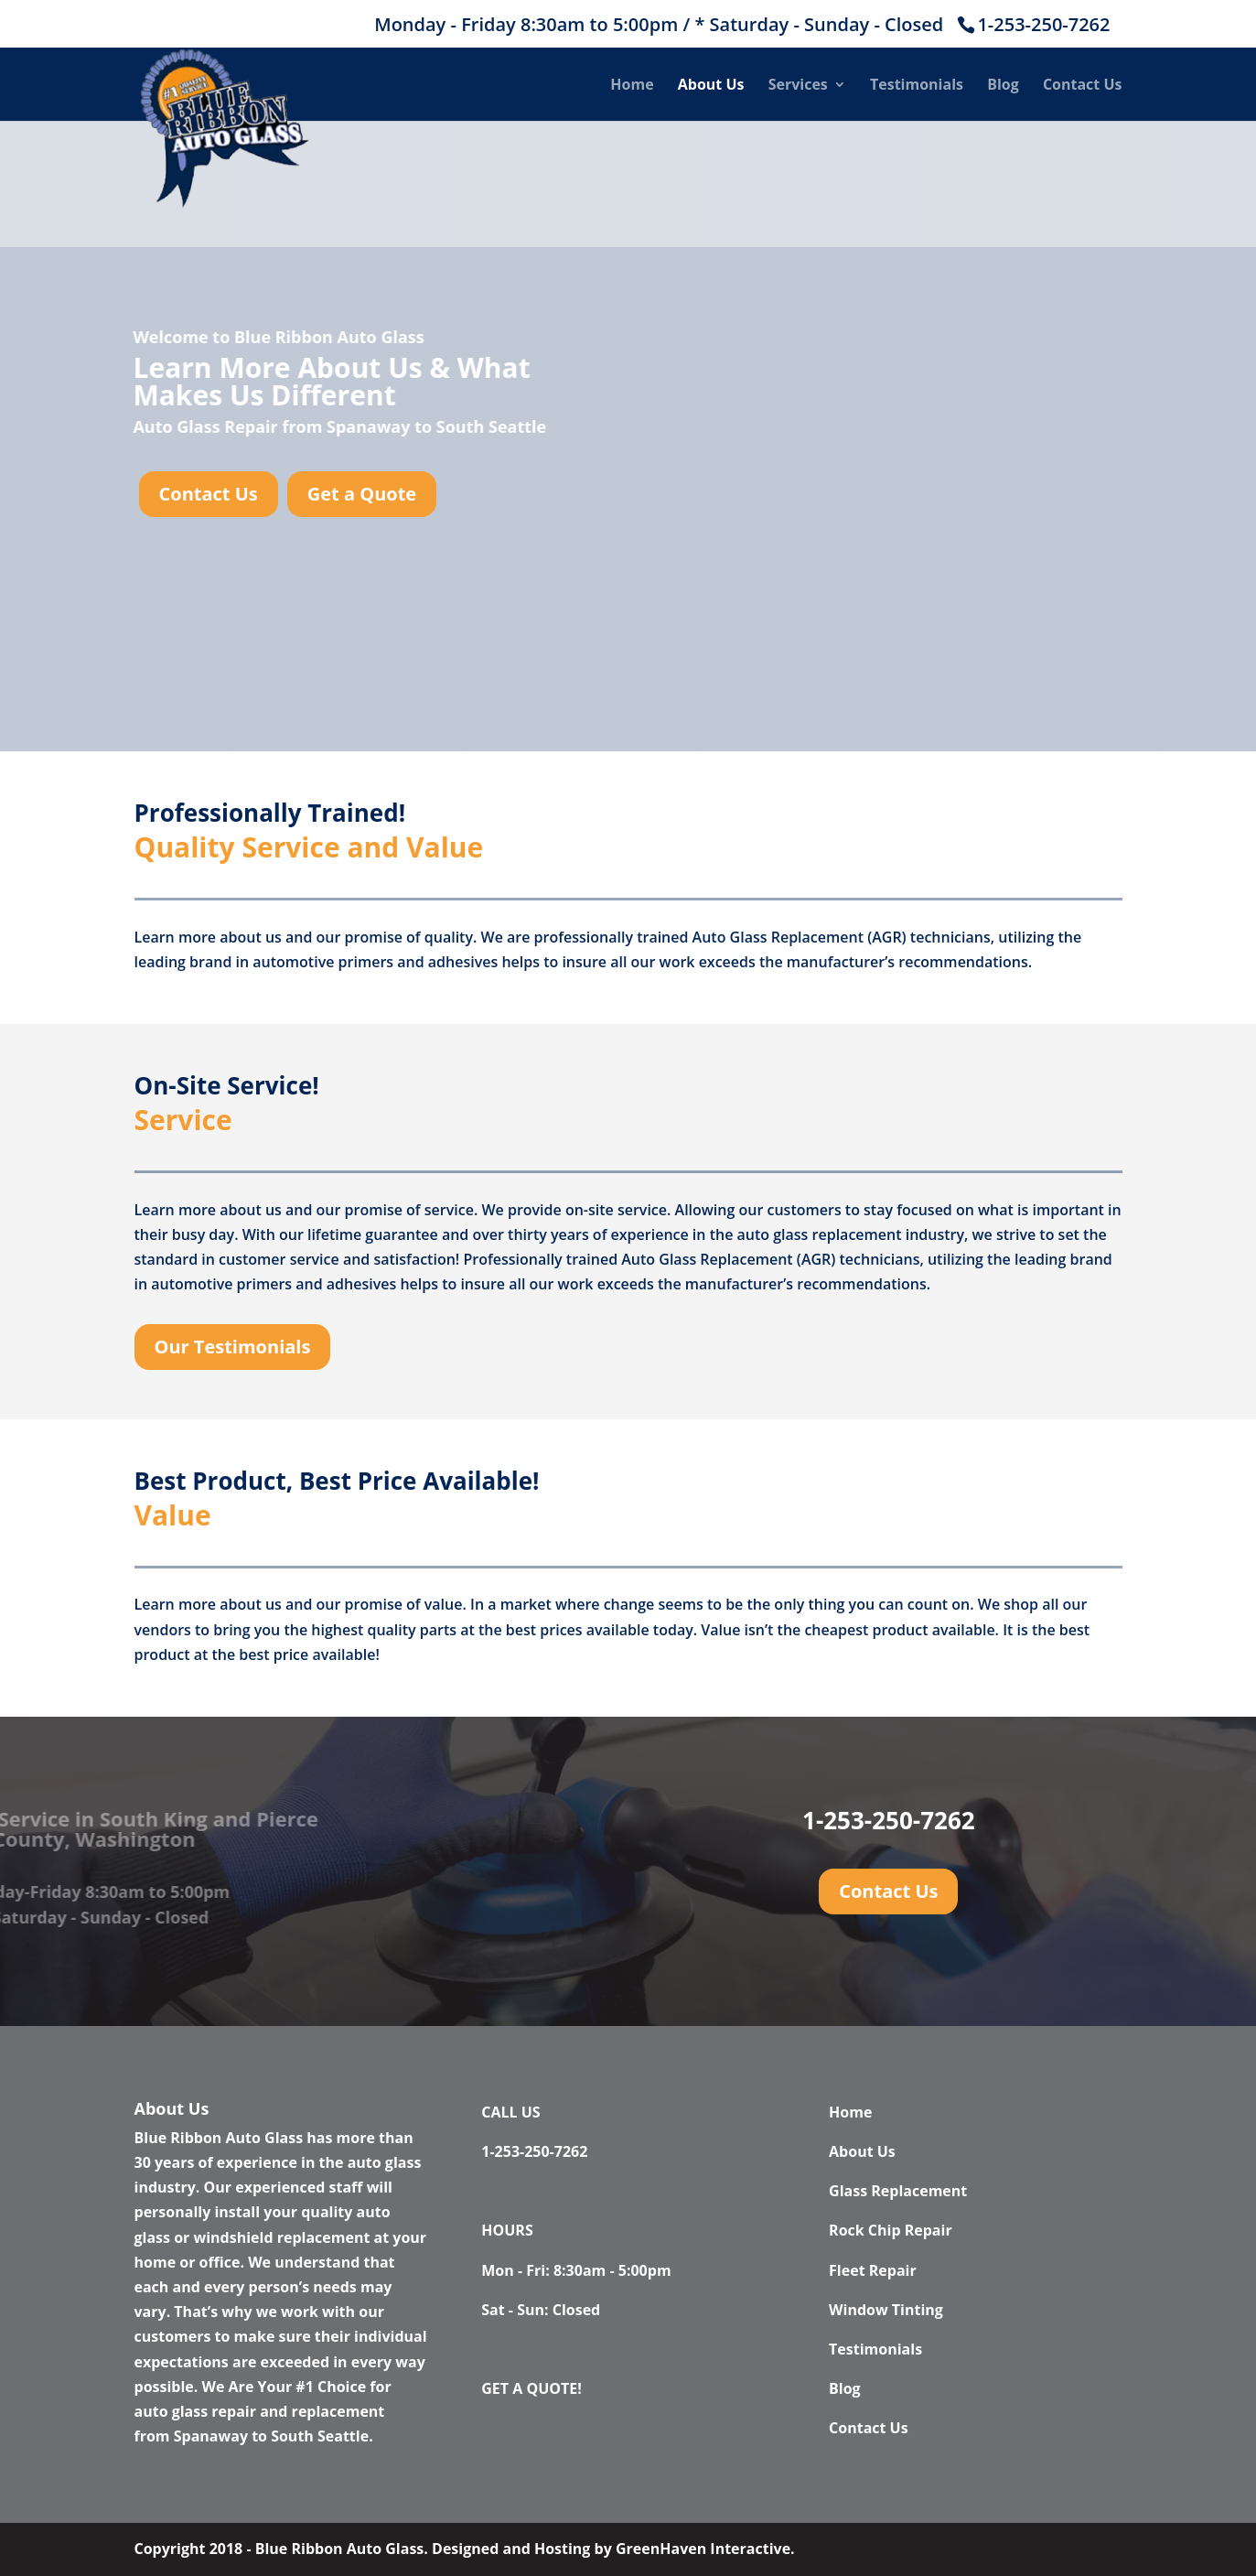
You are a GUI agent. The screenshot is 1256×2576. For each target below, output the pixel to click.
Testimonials (916, 86)
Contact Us (1082, 86)
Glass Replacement (898, 2191)
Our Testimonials (233, 1346)
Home (631, 86)
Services (798, 86)
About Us (711, 86)
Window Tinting (886, 2310)
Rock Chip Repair (890, 2230)
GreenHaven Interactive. (705, 2548)
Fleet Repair (873, 2270)
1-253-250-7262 (1043, 24)
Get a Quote (361, 493)
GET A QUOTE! (531, 2388)
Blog (1003, 86)
